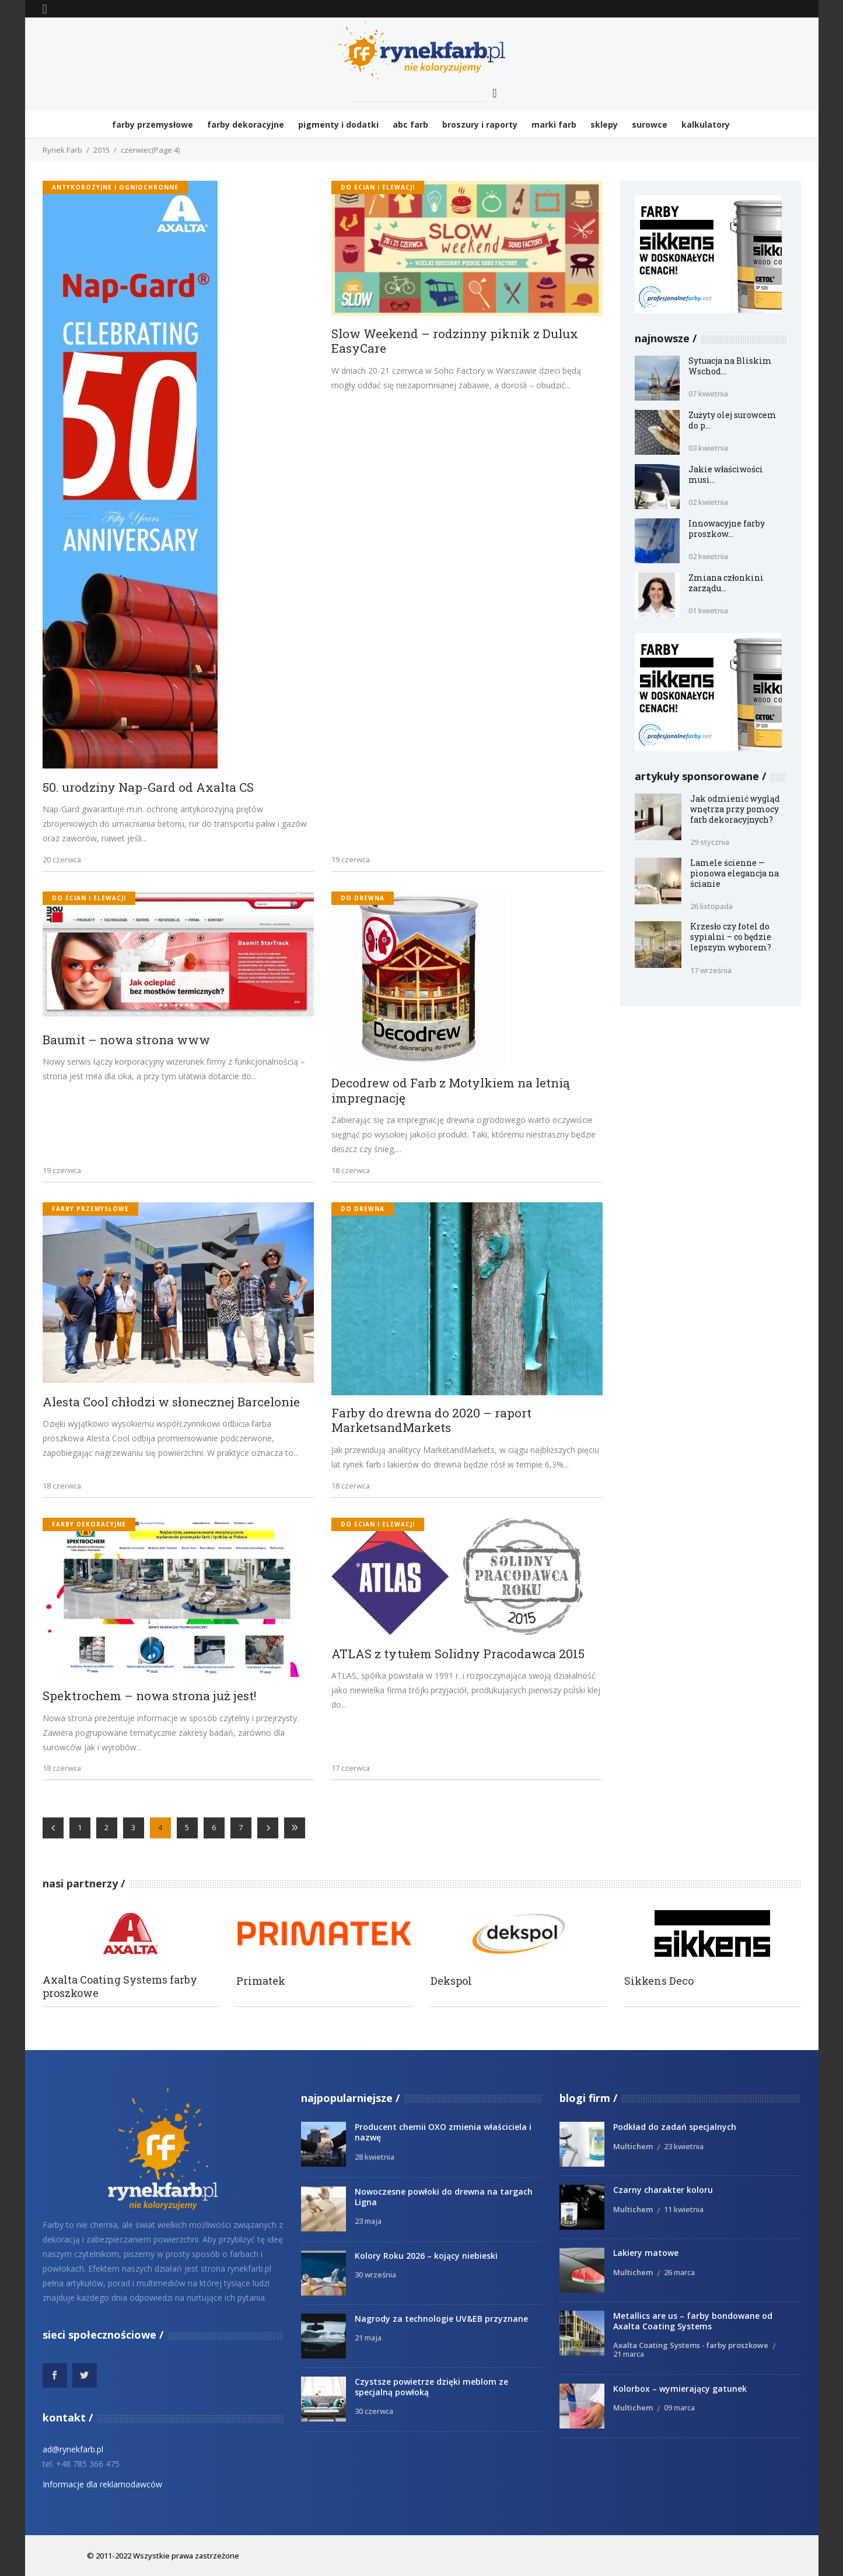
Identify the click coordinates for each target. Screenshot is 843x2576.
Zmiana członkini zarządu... (726, 583)
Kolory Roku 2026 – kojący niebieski (426, 2255)
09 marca (679, 2407)
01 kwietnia (708, 610)
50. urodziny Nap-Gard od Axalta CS (148, 787)
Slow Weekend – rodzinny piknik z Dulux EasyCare (454, 341)
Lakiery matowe (645, 2252)
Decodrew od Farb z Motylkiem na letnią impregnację (450, 1090)
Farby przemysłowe (90, 1209)
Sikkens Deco (659, 1981)
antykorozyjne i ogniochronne (115, 187)
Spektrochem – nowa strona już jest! (149, 1696)
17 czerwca (350, 1768)
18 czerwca (350, 1170)
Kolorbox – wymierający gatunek (680, 2388)
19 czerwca (350, 859)
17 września (711, 970)
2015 (101, 150)
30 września (375, 2274)
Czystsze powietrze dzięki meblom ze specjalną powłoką (431, 2387)
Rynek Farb (62, 150)
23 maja (368, 2221)
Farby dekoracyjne (89, 1524)
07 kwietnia (708, 393)
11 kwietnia (684, 2209)
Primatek (260, 1981)
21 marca (628, 2354)
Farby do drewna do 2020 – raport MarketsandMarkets (431, 1421)
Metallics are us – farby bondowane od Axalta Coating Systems (692, 2321)
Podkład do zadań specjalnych (674, 2126)
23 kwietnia (684, 2146)
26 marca (679, 2272)
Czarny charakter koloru (663, 2189)
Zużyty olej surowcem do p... (732, 420)
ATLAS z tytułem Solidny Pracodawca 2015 (458, 1654)
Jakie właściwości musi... (725, 474)
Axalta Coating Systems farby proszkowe (120, 1986)
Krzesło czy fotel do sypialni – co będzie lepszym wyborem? (730, 937)
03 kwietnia (708, 448)
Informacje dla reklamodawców (102, 2484)
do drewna (362, 898)
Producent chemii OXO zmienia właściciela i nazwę (443, 2132)
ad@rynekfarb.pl (73, 2449)
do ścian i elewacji (378, 187)
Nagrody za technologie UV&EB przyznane (441, 2318)
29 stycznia (709, 842)
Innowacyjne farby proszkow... (726, 528)
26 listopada (711, 906)
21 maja (368, 2337)
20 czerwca (62, 859)
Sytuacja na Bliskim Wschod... (730, 366)
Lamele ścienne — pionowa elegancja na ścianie (734, 873)
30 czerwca (374, 2411)
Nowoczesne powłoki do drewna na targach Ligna (444, 2197)
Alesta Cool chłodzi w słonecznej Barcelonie (171, 1402)
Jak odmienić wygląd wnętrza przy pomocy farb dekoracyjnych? (735, 809)
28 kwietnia (374, 2157)
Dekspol (451, 1981)
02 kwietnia (708, 502)
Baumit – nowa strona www (126, 1040)
